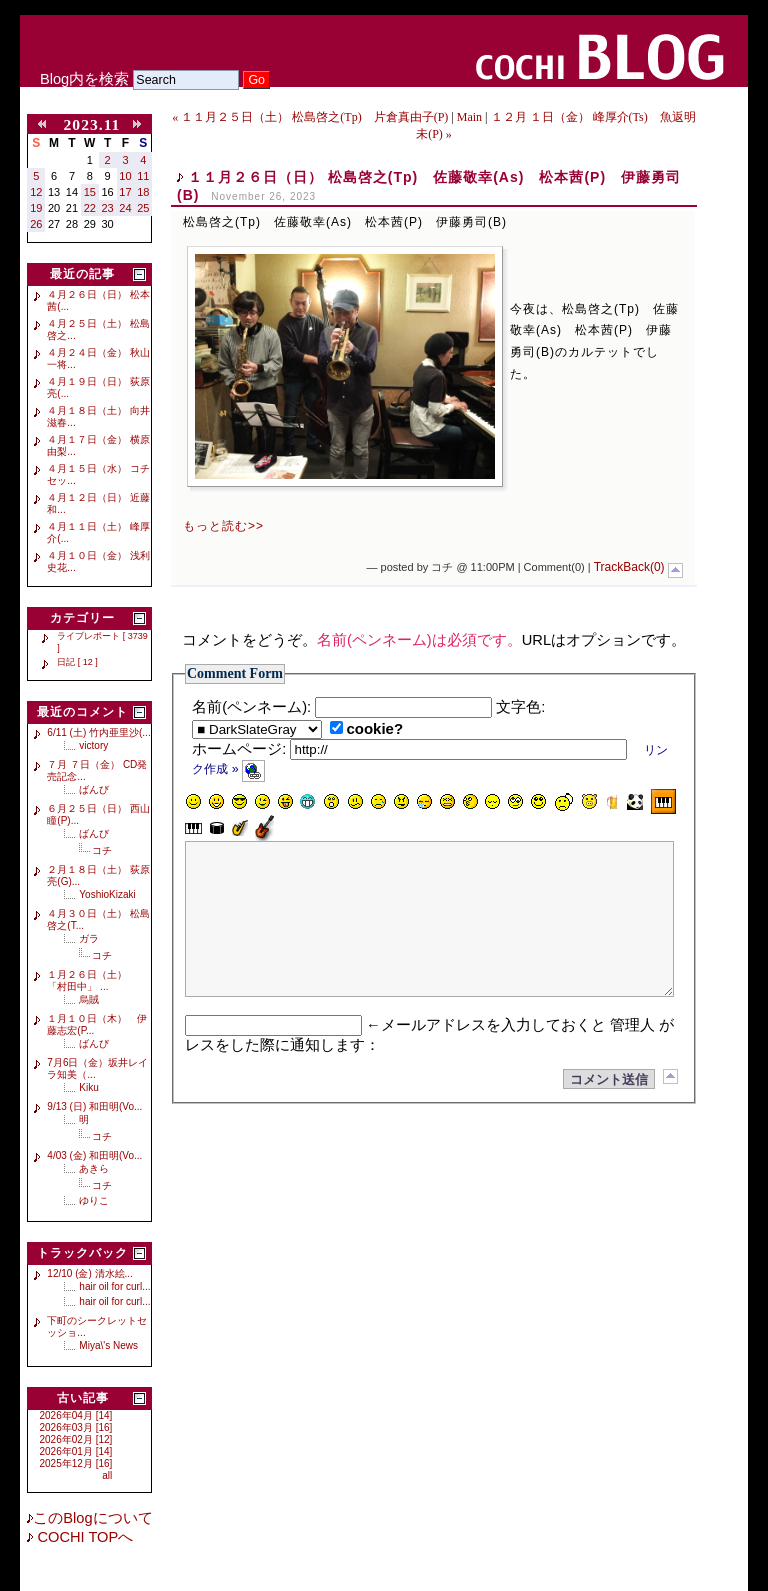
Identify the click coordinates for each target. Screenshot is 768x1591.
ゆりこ (94, 1200)
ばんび (94, 789)
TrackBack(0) (629, 567)
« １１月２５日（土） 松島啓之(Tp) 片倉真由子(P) (310, 117)
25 (143, 208)
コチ (102, 850)
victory (93, 745)
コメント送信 (609, 1109)
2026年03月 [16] (76, 1427)
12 (36, 192)
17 (125, 192)
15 (90, 192)
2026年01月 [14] (76, 1451)
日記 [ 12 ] (77, 662)
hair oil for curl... (114, 1286)
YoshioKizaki (107, 894)
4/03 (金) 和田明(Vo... (94, 1155)
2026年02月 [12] (76, 1439)
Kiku (88, 1087)
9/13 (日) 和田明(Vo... (94, 1106)
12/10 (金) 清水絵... (90, 1273)
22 (90, 208)
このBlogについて (92, 1518)
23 (108, 208)
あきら (94, 1168)
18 (143, 192)
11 (143, 176)
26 (36, 224)
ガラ (89, 938)
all (107, 1475)
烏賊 (89, 999)
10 (125, 176)
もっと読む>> (223, 526)
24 (125, 208)
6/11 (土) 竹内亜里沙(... (98, 732)
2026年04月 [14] (76, 1415)
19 (36, 208)
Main (469, 117)
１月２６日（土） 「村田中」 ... (92, 980)
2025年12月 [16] (76, 1463)
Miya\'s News (108, 1345)
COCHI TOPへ (83, 1537)
